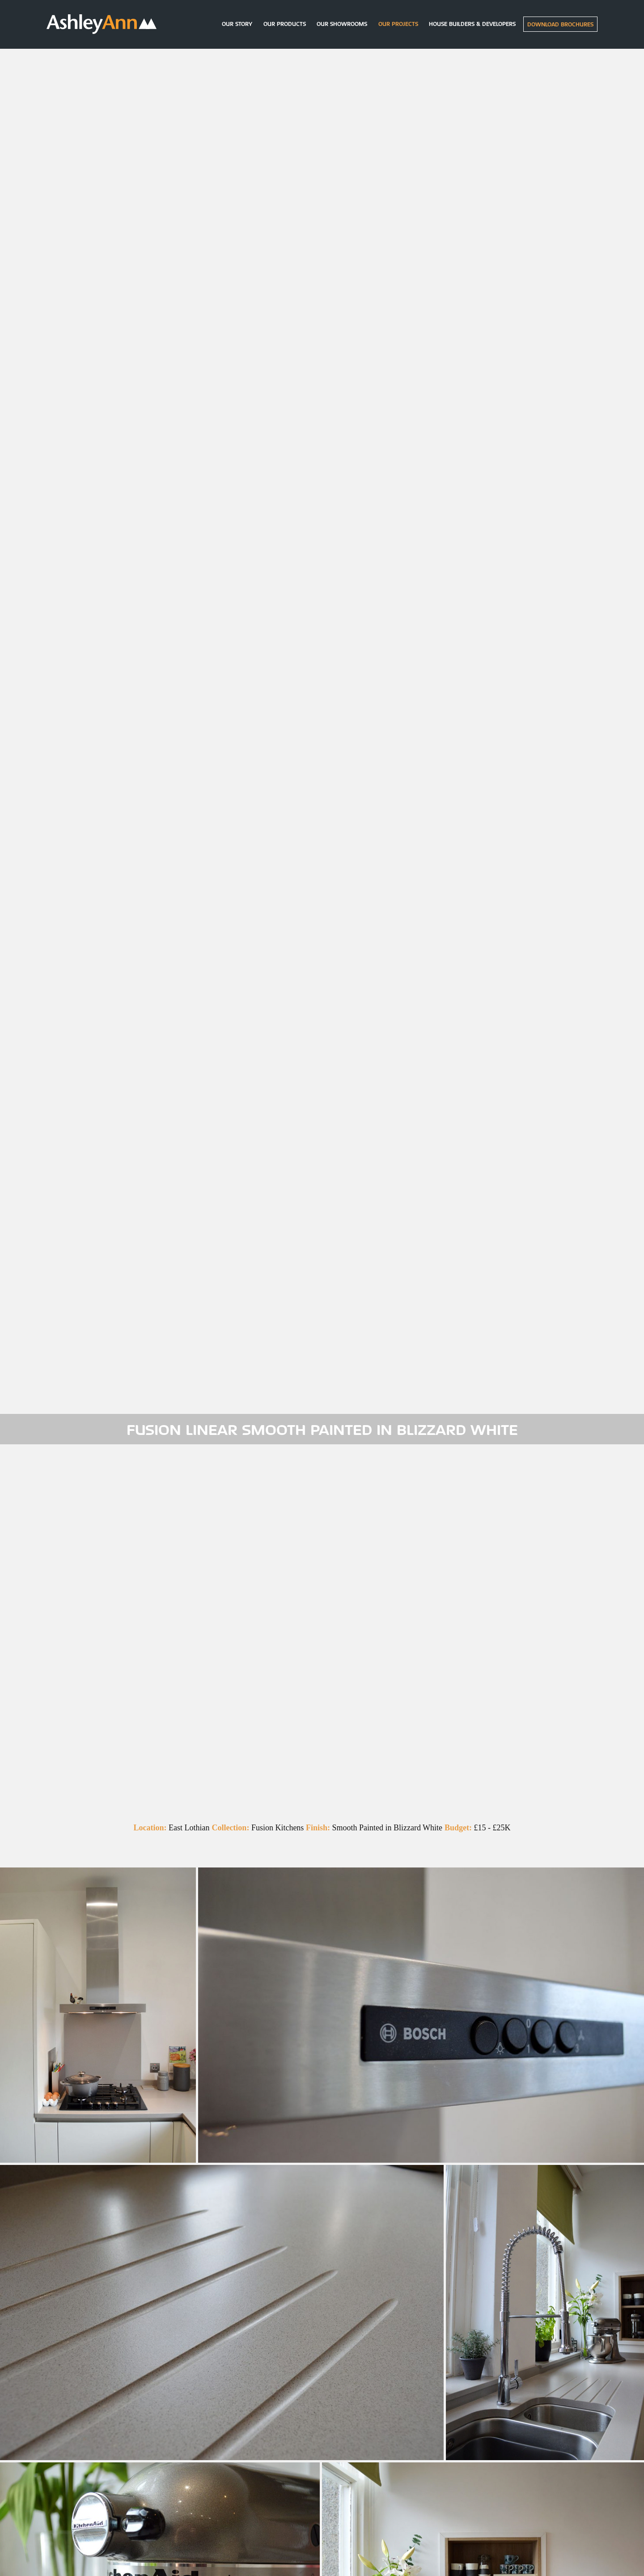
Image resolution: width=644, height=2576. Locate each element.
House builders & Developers (472, 23)
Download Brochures (560, 24)
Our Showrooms (342, 23)
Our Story (237, 23)
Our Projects (398, 23)
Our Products (284, 23)
